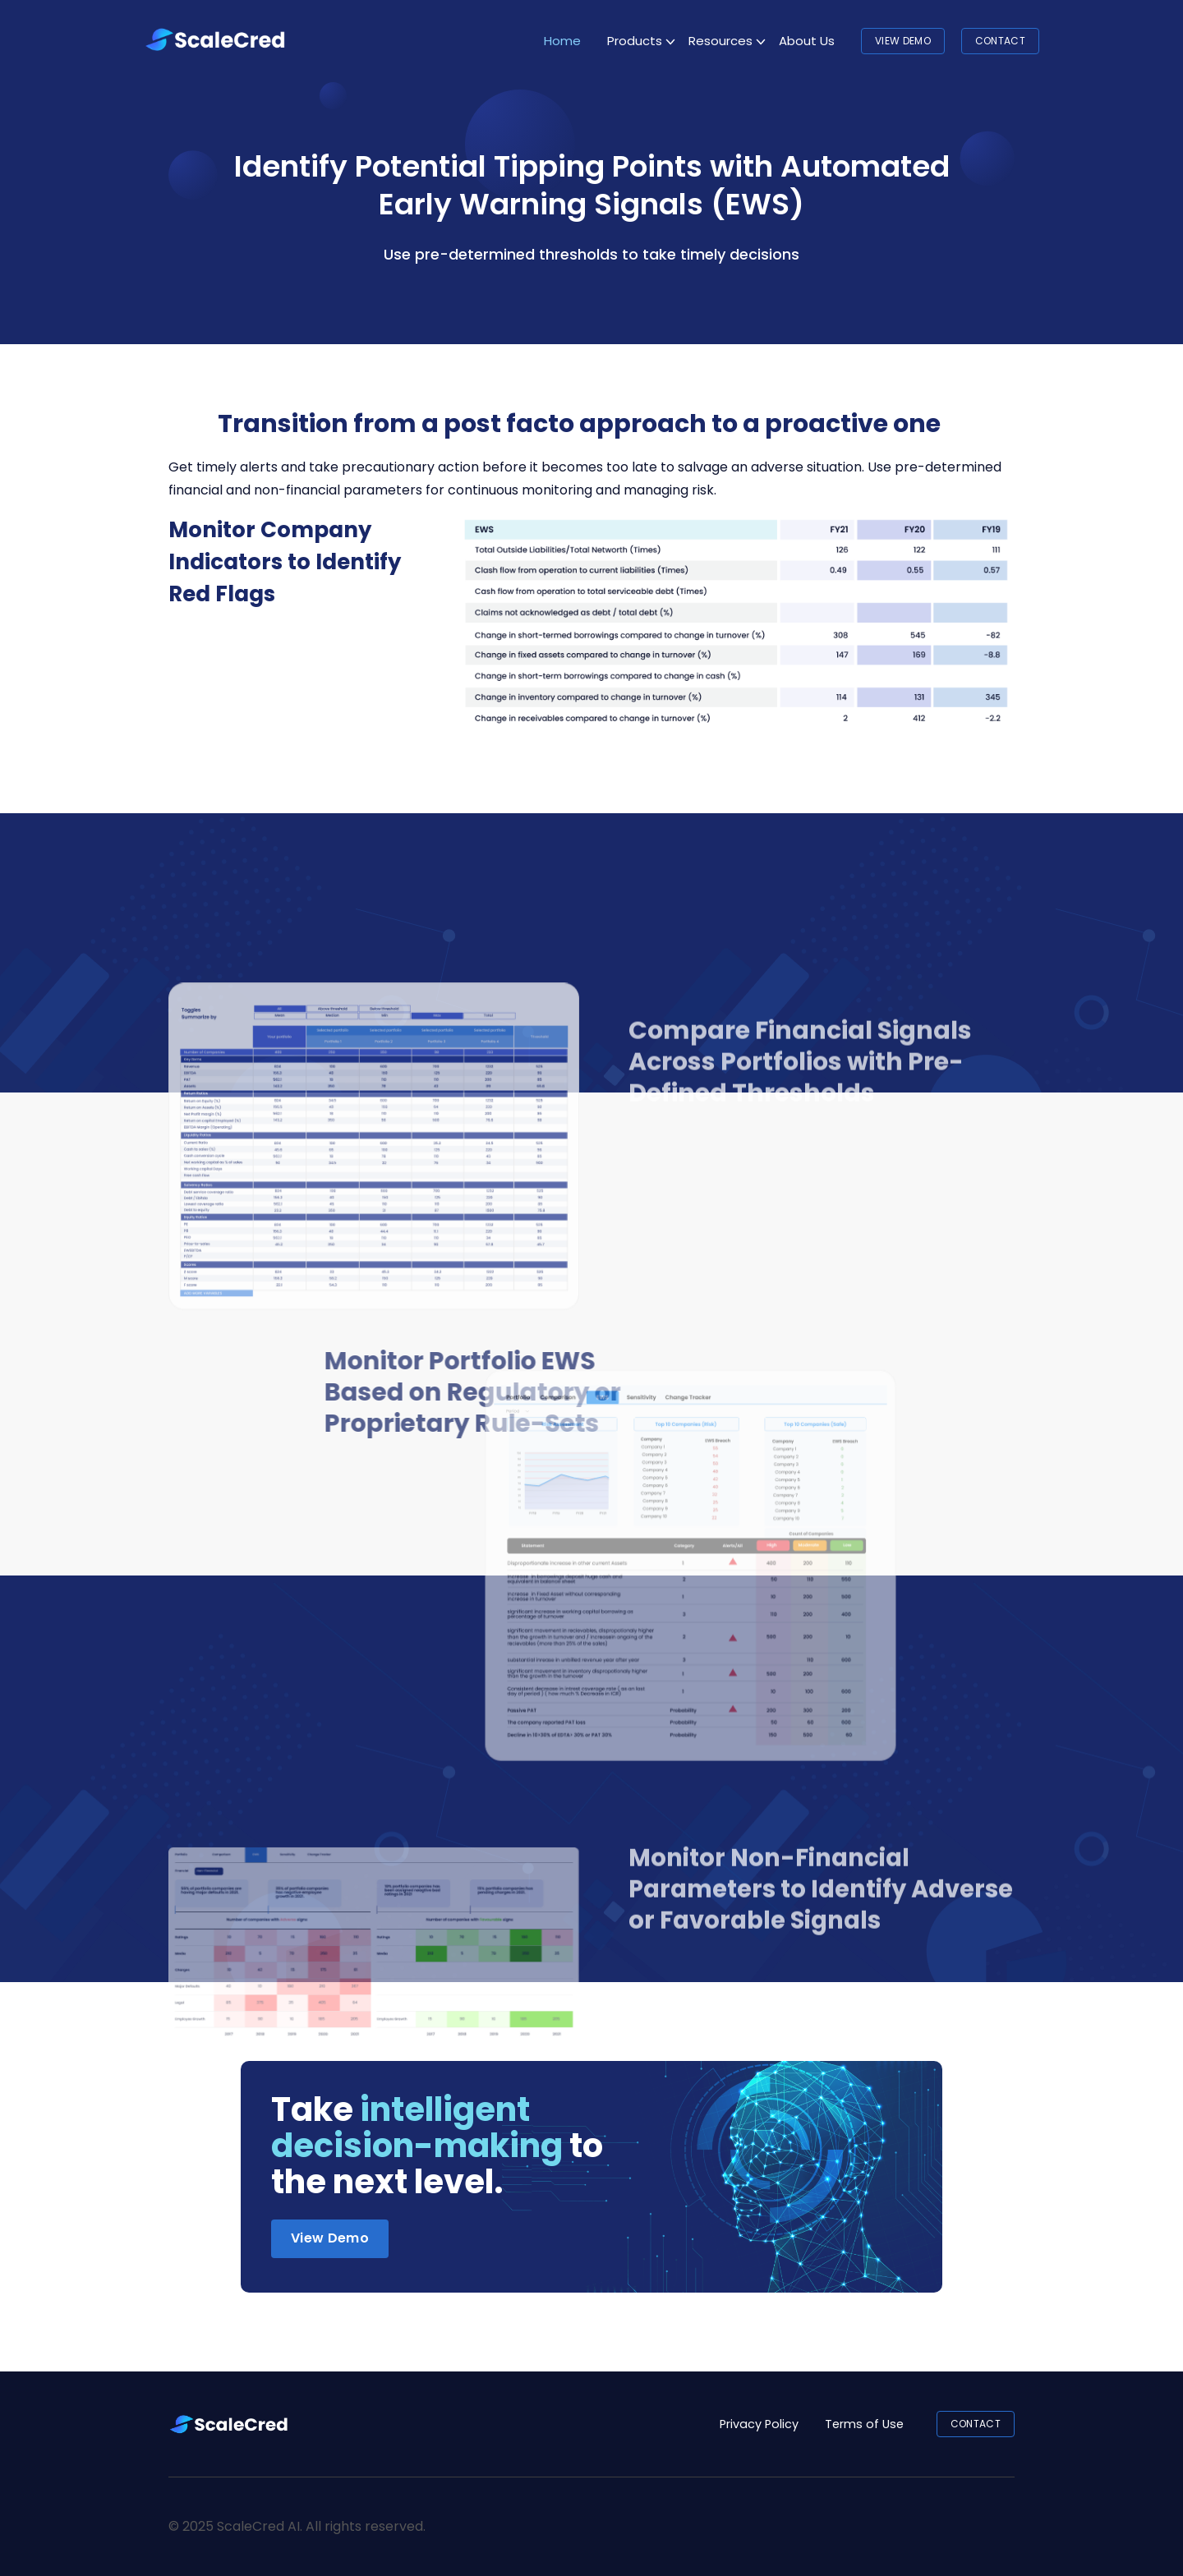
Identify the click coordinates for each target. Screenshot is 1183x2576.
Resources (720, 40)
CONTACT (1000, 41)
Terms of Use (864, 2424)
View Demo (903, 41)
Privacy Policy (759, 2424)
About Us (807, 40)
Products (634, 40)
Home (562, 40)
